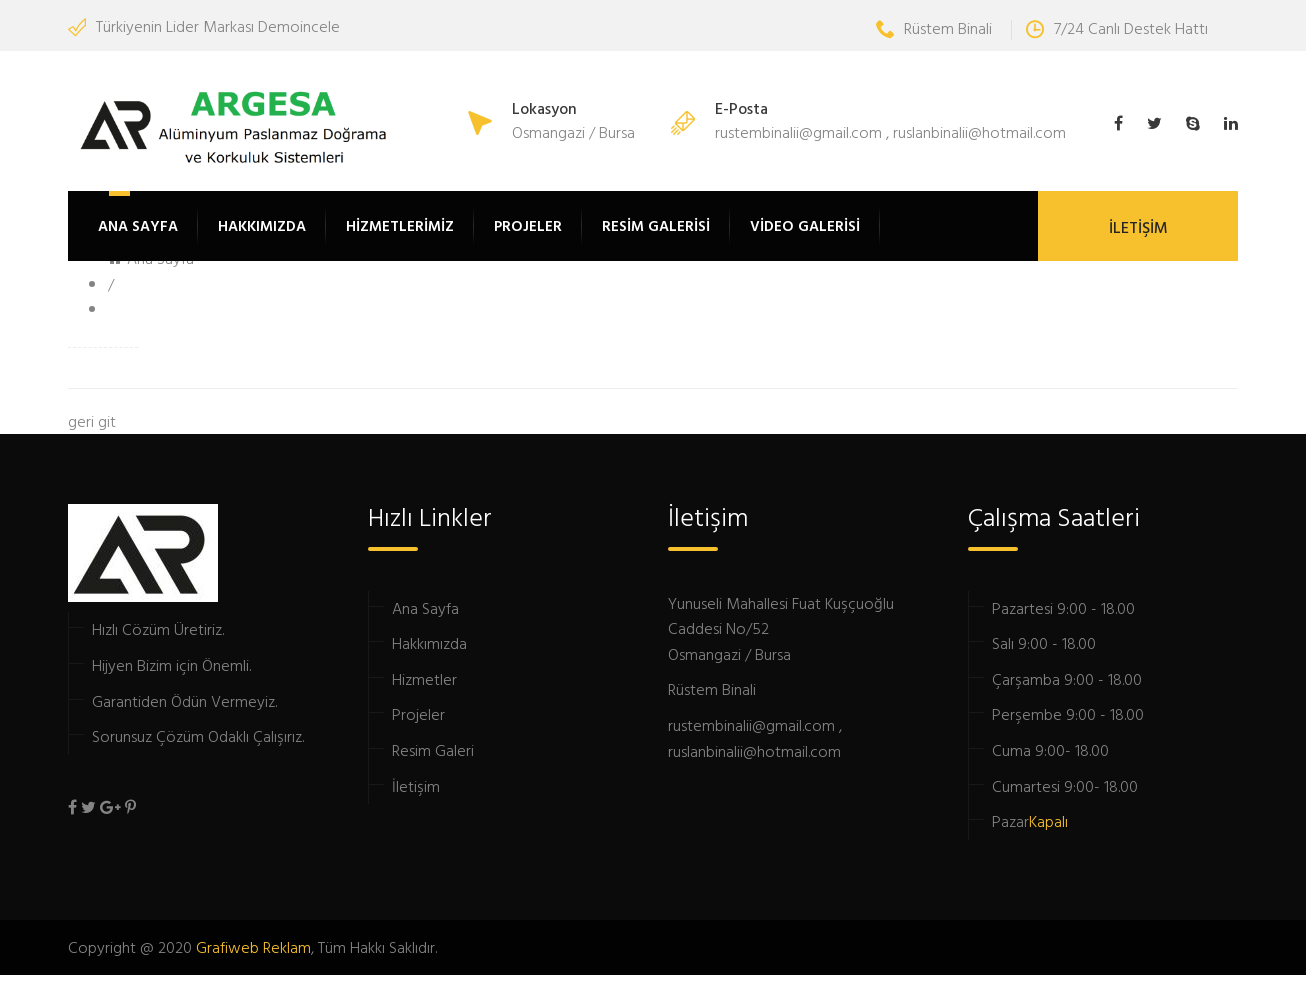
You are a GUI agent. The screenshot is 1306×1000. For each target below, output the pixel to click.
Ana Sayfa (425, 608)
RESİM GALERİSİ (656, 225)
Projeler (418, 714)
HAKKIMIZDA (262, 225)
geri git (92, 421)
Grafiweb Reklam (253, 947)
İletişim (416, 786)
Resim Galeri (433, 750)
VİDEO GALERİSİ (805, 225)
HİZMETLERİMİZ (400, 225)
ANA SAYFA (138, 225)
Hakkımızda (429, 643)
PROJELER (528, 225)
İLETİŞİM (1138, 227)
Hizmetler (424, 679)
